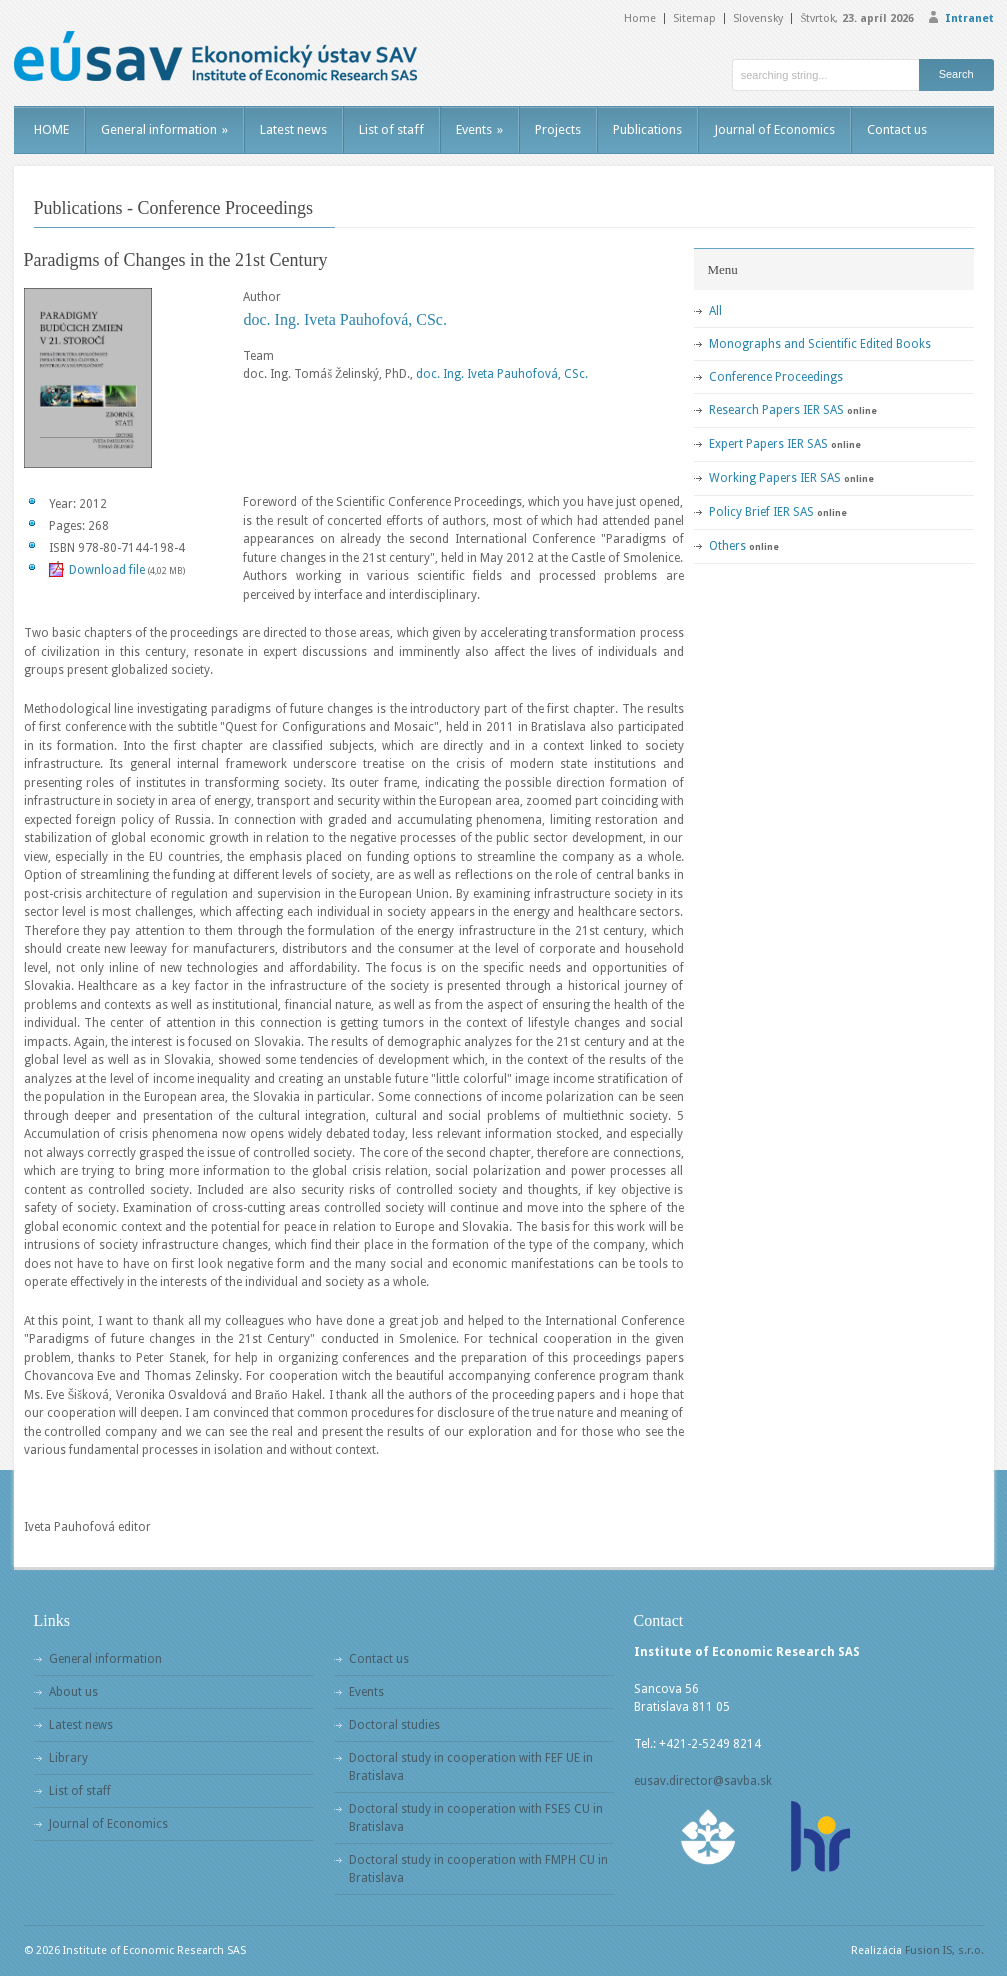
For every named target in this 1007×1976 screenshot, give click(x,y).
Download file (107, 570)
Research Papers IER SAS (776, 410)
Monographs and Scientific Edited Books (820, 344)
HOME (51, 129)
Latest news (293, 129)
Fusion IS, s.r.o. (944, 1950)
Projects (558, 129)
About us (73, 1692)
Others (727, 546)
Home (640, 18)
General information (164, 129)
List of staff (391, 129)
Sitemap (694, 18)
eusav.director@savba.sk (703, 1781)
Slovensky (758, 18)
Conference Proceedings (776, 377)
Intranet (969, 18)
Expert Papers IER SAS (768, 444)
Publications (647, 129)
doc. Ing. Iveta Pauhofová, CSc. (345, 319)
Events (479, 129)
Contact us (897, 129)
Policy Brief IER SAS (761, 512)
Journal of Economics (774, 129)
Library (68, 1758)
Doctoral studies (394, 1725)
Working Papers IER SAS (775, 478)
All (715, 311)
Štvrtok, (856, 18)
